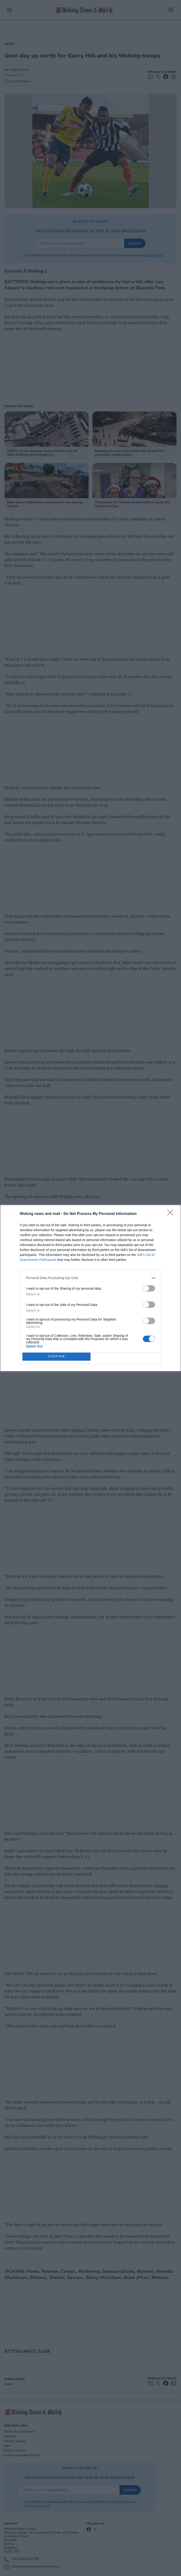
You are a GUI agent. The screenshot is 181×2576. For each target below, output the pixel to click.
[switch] (149, 1288)
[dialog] (90, 1288)
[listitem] (90, 1278)
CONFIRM (56, 1356)
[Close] (171, 1213)
